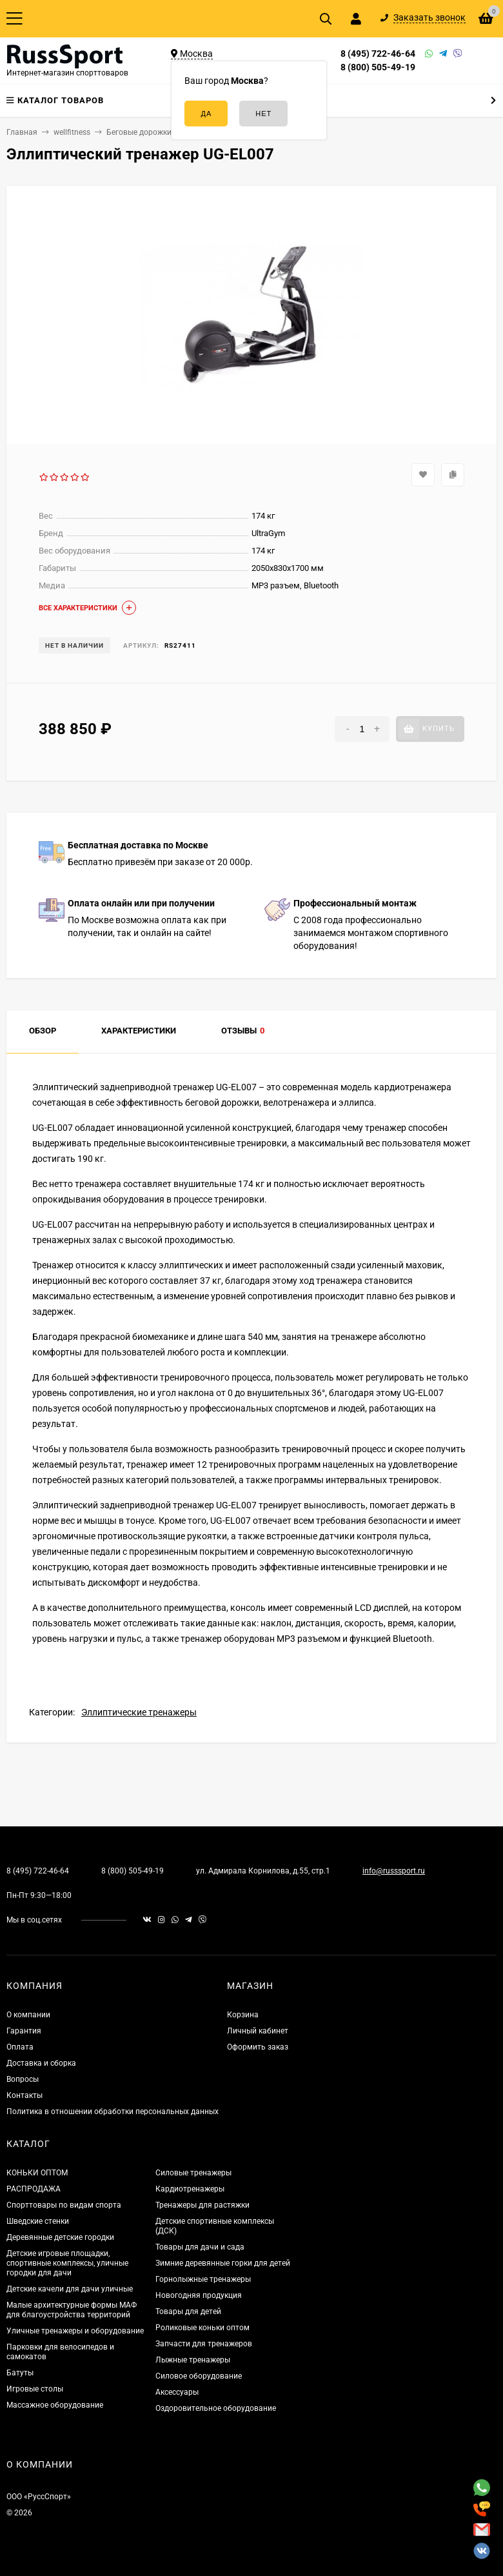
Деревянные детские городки (60, 2237)
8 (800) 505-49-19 (377, 67)
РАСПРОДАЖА (33, 2188)
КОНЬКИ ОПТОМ (37, 2172)
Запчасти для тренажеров (203, 2343)
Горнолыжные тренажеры (203, 2279)
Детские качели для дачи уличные (69, 2288)
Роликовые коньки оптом (202, 2327)
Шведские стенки (37, 2221)
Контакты (24, 2095)
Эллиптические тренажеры (139, 1712)
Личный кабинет (257, 2030)
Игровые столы (34, 2388)
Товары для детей (188, 2311)
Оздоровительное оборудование (215, 2408)
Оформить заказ (257, 2047)
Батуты (20, 2372)
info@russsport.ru (393, 1870)
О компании (28, 2014)
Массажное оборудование (54, 2405)
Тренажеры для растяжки (202, 2205)
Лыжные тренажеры (192, 2359)
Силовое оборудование (198, 2376)
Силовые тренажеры (193, 2172)
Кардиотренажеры (189, 2188)
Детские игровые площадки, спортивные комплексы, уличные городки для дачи (67, 2263)
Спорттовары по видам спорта (63, 2205)
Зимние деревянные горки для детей (222, 2263)
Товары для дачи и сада (199, 2247)
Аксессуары (177, 2392)
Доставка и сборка (41, 2063)
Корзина (243, 2014)
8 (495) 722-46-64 (377, 53)
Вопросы (22, 2079)
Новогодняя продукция (198, 2295)
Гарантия (23, 2030)
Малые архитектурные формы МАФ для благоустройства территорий (71, 2310)
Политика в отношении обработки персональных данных (112, 2111)
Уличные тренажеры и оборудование (75, 2330)
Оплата (20, 2047)
